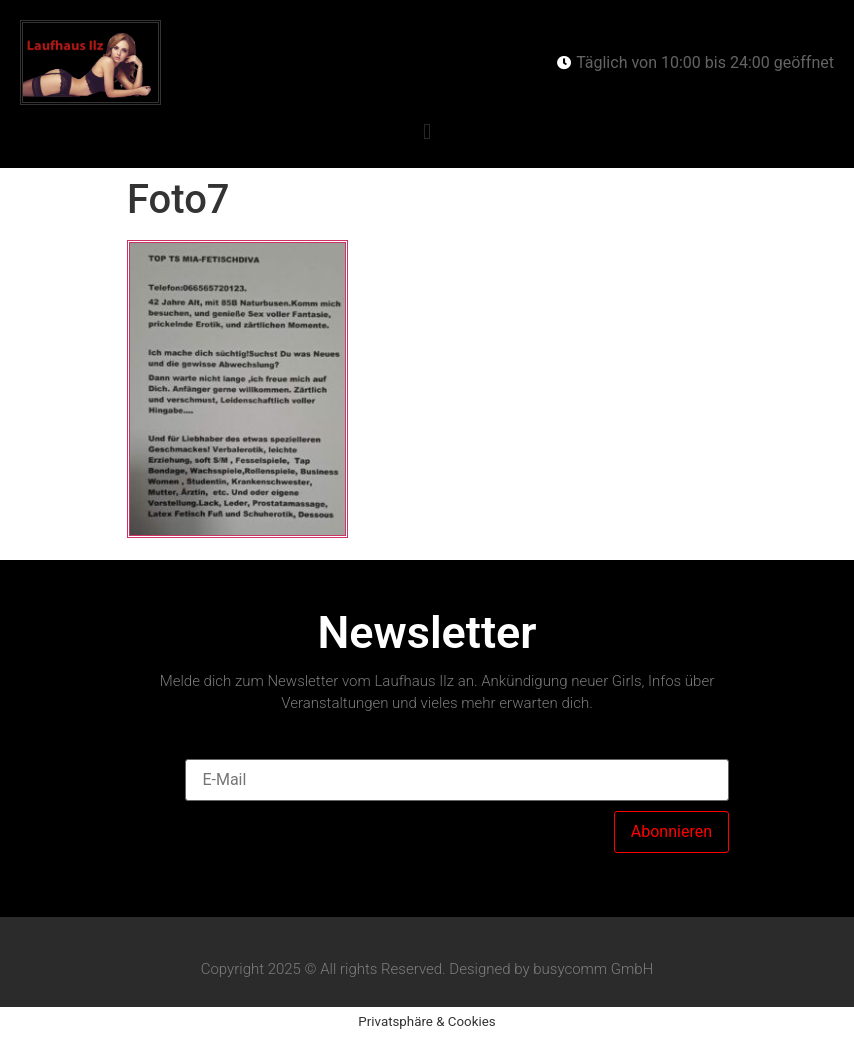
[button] (426, 131)
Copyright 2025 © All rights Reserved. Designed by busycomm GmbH (427, 969)
